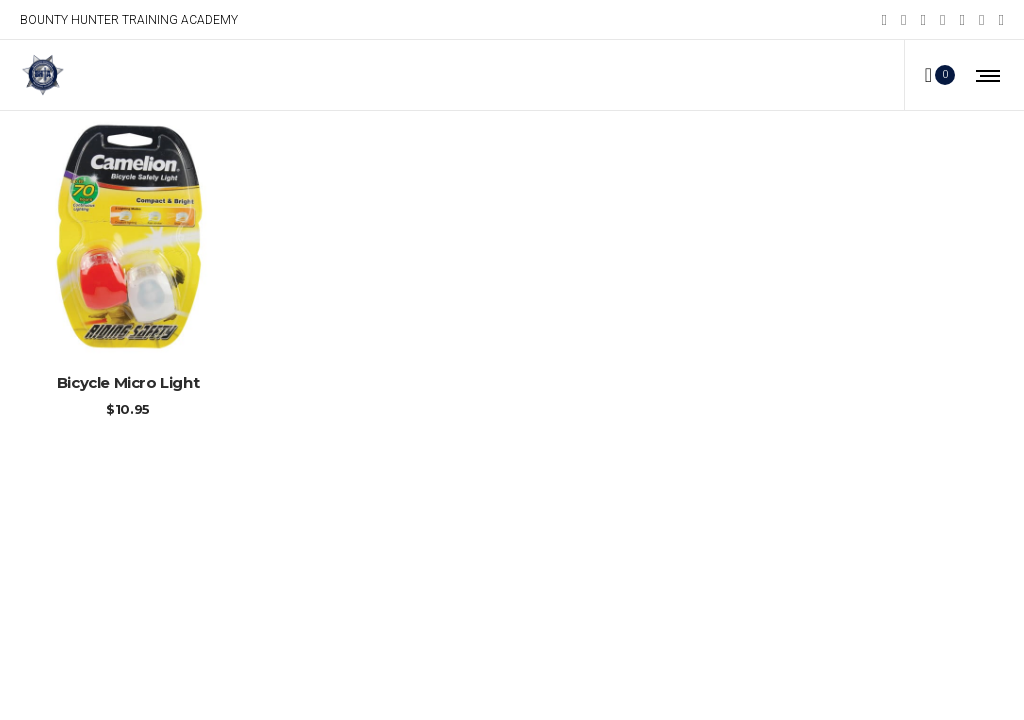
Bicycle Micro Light (128, 382)
